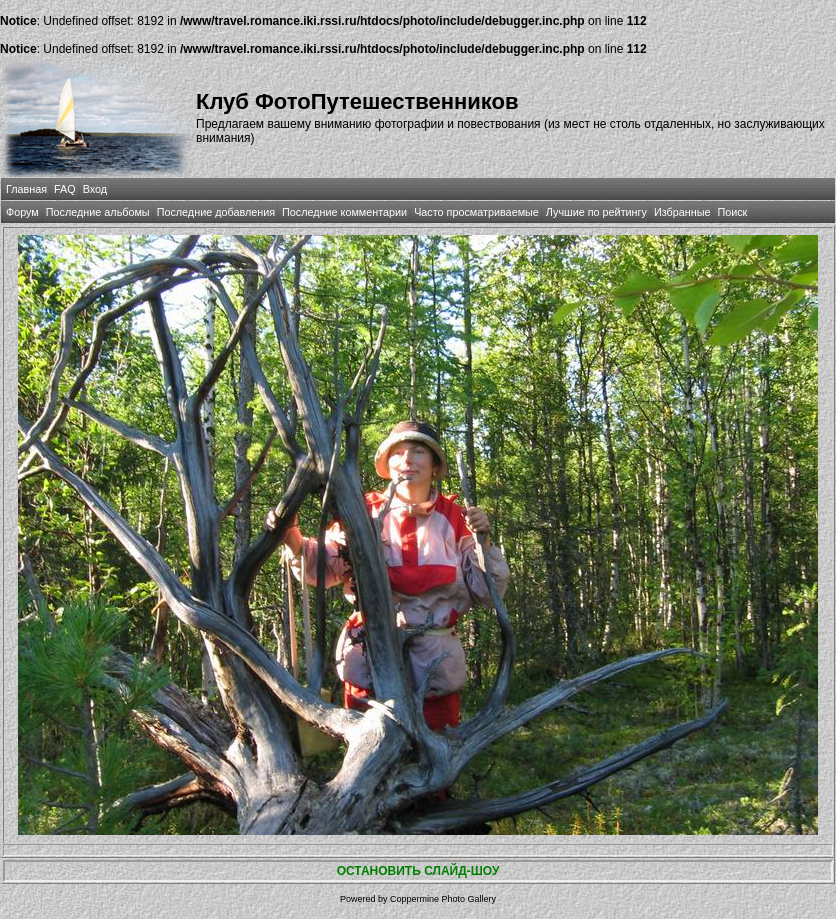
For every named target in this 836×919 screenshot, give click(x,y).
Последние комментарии (344, 212)
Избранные (682, 212)
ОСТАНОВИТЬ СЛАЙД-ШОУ (418, 871)
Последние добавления (216, 212)
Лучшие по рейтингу (596, 212)
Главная (26, 189)
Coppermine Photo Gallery (443, 899)
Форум (22, 212)
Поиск (732, 212)
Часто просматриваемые (476, 212)
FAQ (65, 189)
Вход (95, 189)
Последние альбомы (98, 212)
